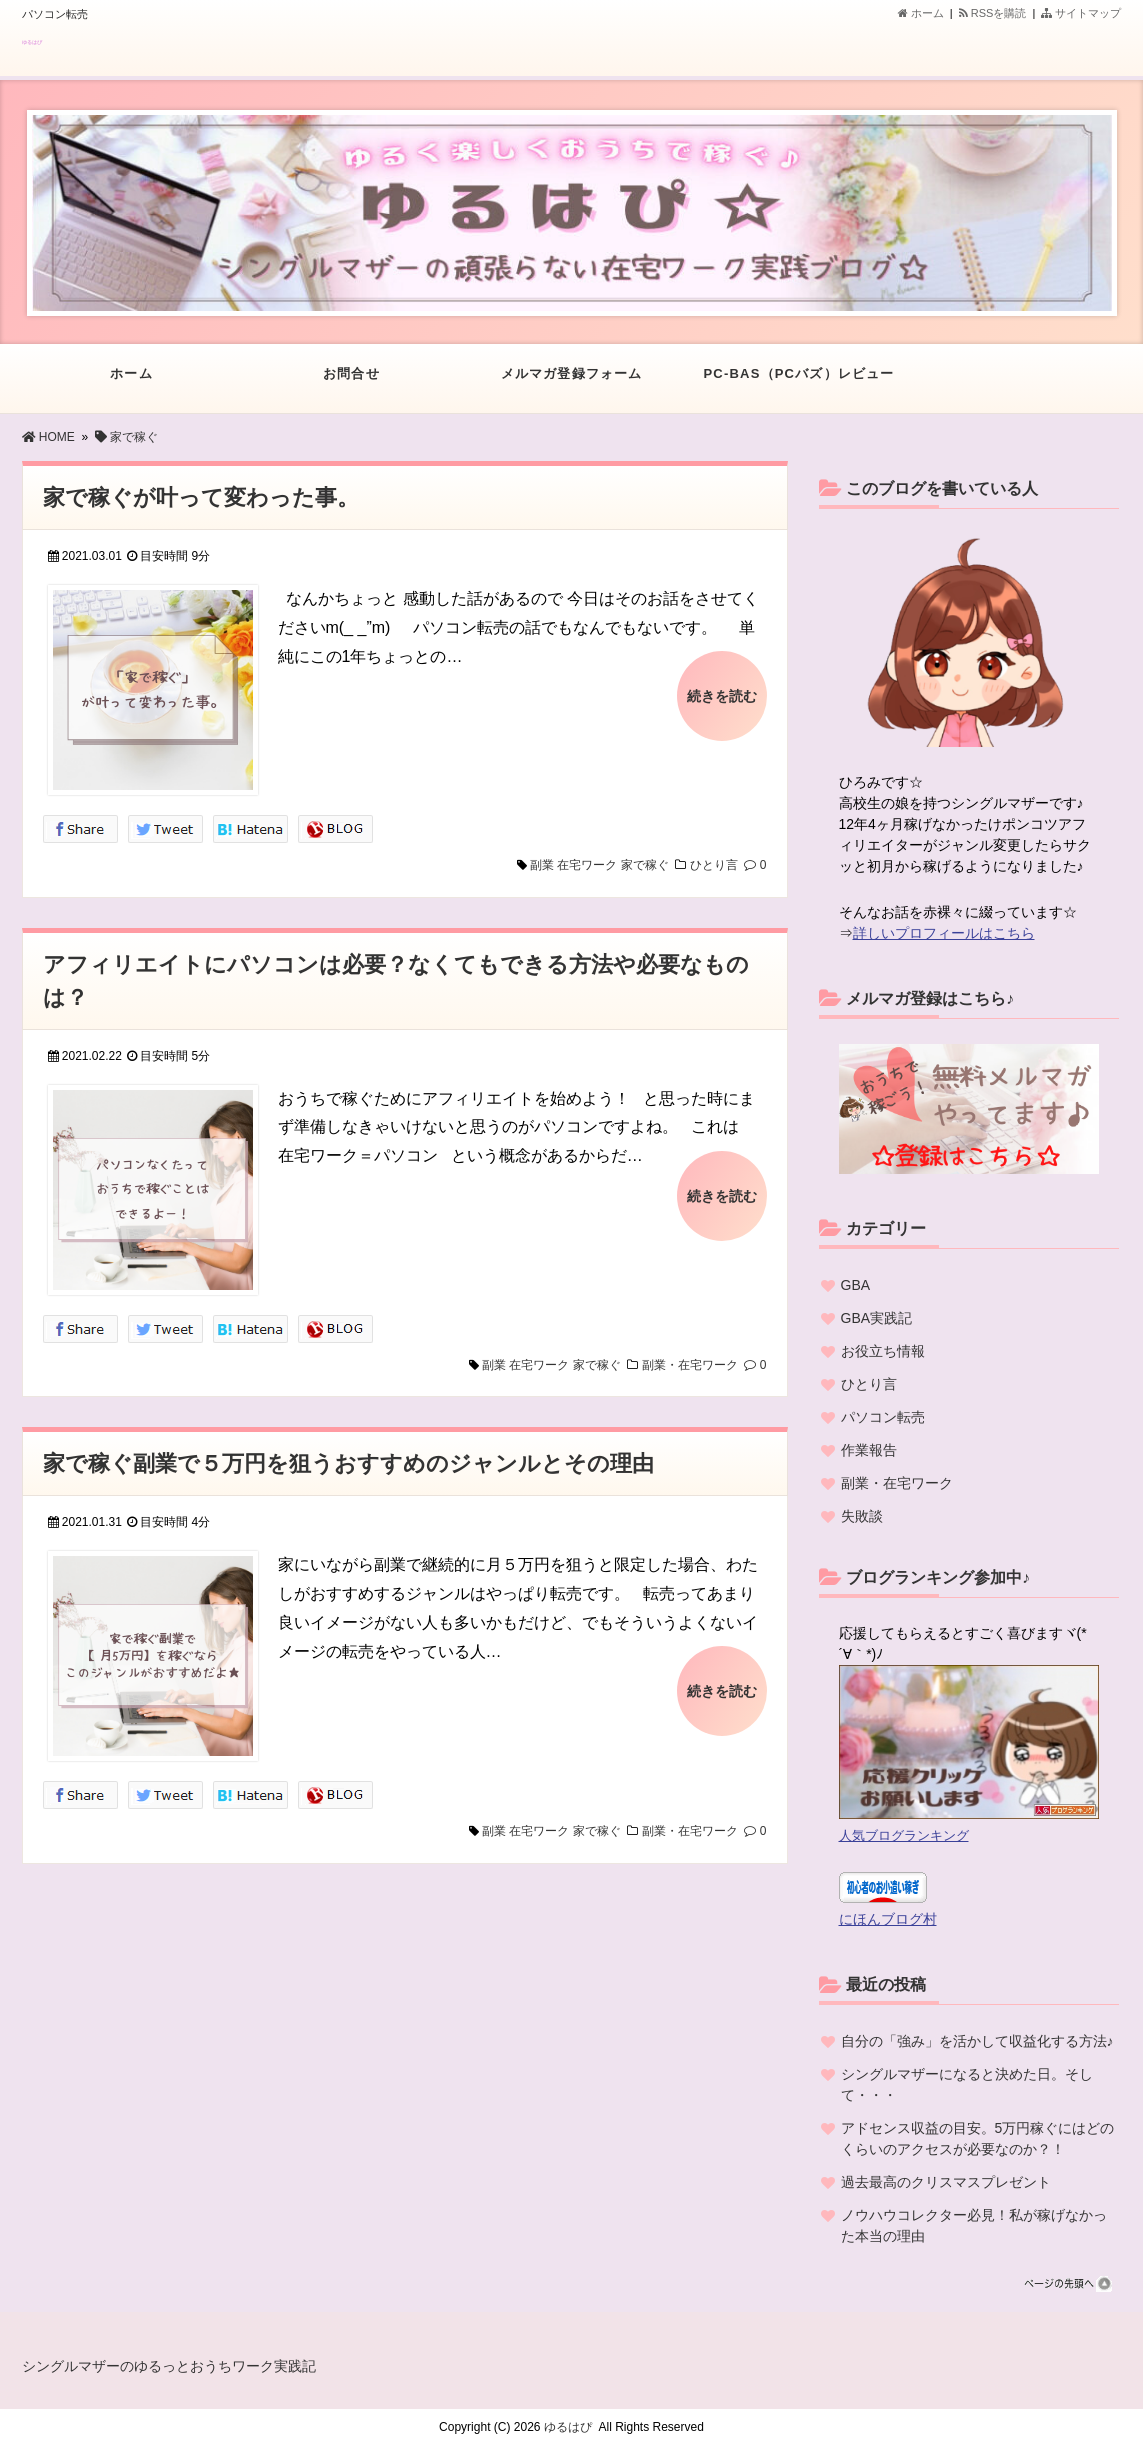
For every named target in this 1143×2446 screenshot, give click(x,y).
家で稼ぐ (645, 865)
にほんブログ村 (888, 1919)
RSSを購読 (996, 13)
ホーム (921, 13)
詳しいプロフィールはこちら (944, 933)
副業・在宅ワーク (690, 1365)
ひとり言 (714, 865)
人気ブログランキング (904, 1836)
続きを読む (722, 696)
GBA (856, 1285)
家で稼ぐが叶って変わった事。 (201, 497)
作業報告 (869, 1450)
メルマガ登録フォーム (572, 384)
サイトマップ (1081, 13)
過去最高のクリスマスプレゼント (946, 2182)
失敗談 (862, 1516)
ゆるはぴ (32, 42)
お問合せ (352, 384)
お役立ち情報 (883, 1351)
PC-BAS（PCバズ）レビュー (799, 384)
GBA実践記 (877, 1318)
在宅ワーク (587, 865)
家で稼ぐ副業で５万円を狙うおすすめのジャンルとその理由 (348, 1463)
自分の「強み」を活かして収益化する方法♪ (977, 2041)
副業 (542, 865)
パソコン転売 (883, 1417)
